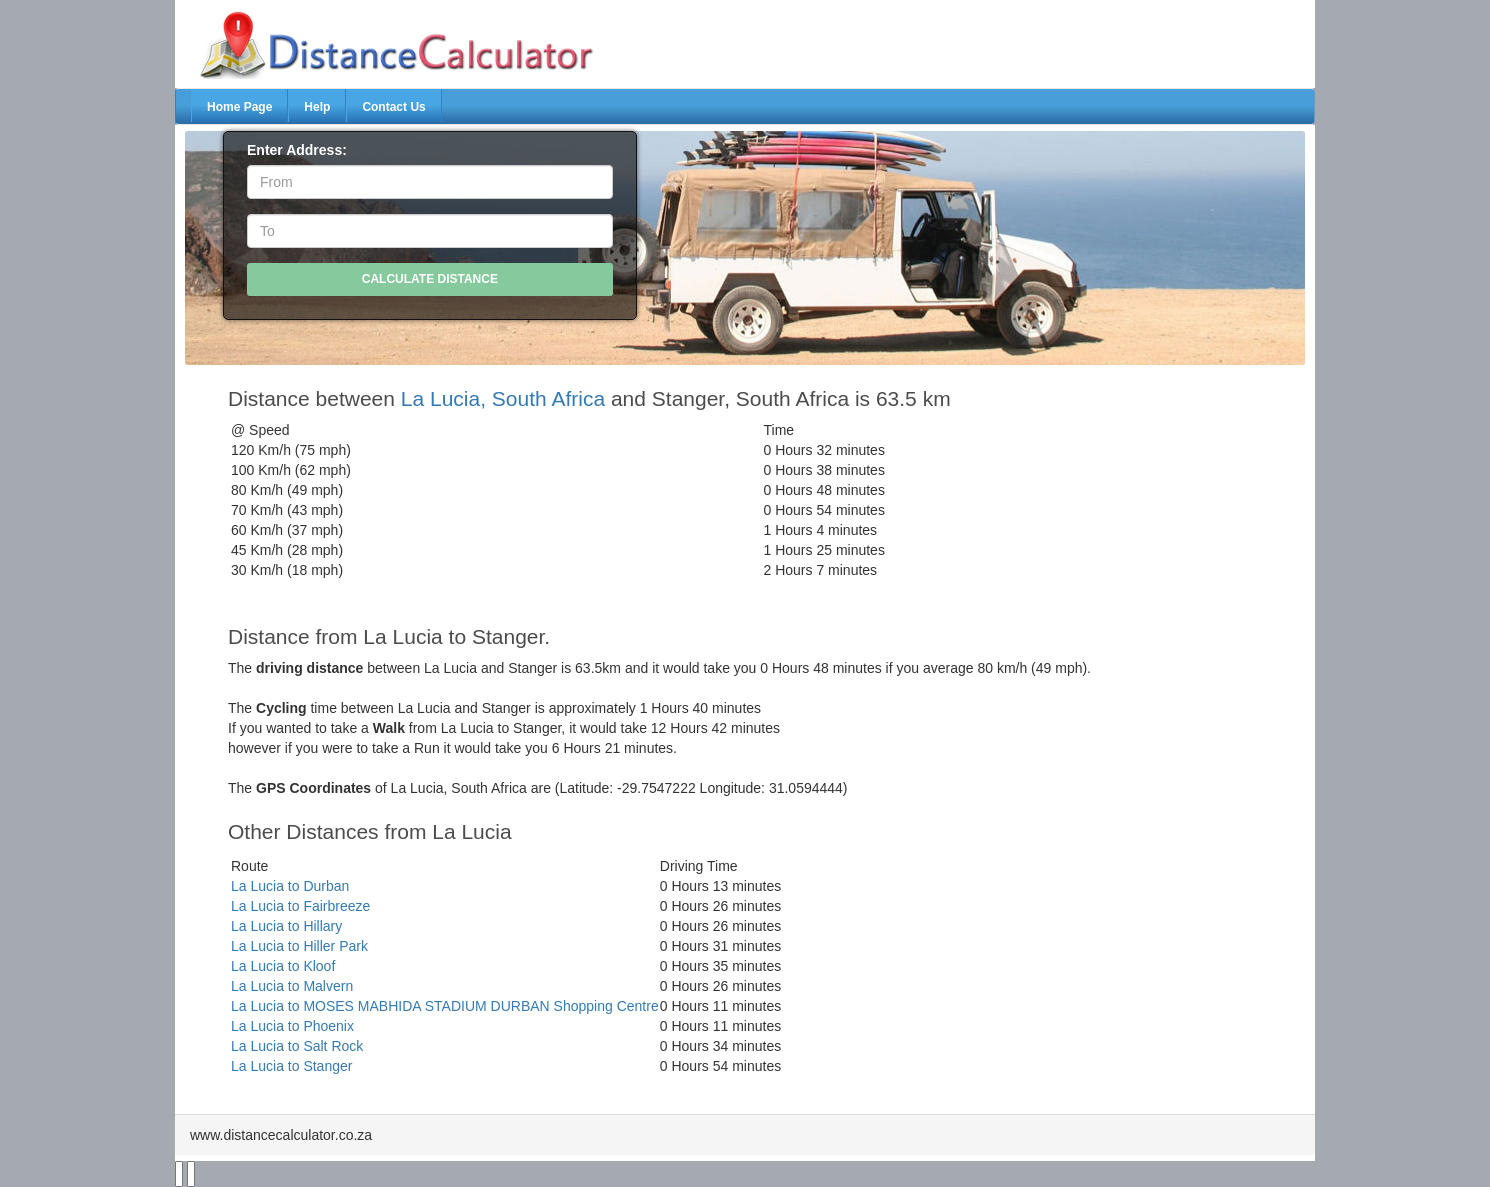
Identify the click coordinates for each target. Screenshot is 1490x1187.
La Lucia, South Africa (503, 398)
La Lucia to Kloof (283, 966)
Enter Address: (297, 150)
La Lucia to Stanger (291, 1066)
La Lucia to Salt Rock (297, 1046)
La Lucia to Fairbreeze (300, 906)
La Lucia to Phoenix (292, 1026)
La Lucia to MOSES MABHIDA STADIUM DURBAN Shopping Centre (445, 1006)
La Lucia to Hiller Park (299, 946)
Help (317, 107)
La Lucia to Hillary (286, 926)
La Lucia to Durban (290, 886)
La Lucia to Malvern (292, 986)
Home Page (239, 107)
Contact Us (393, 107)
